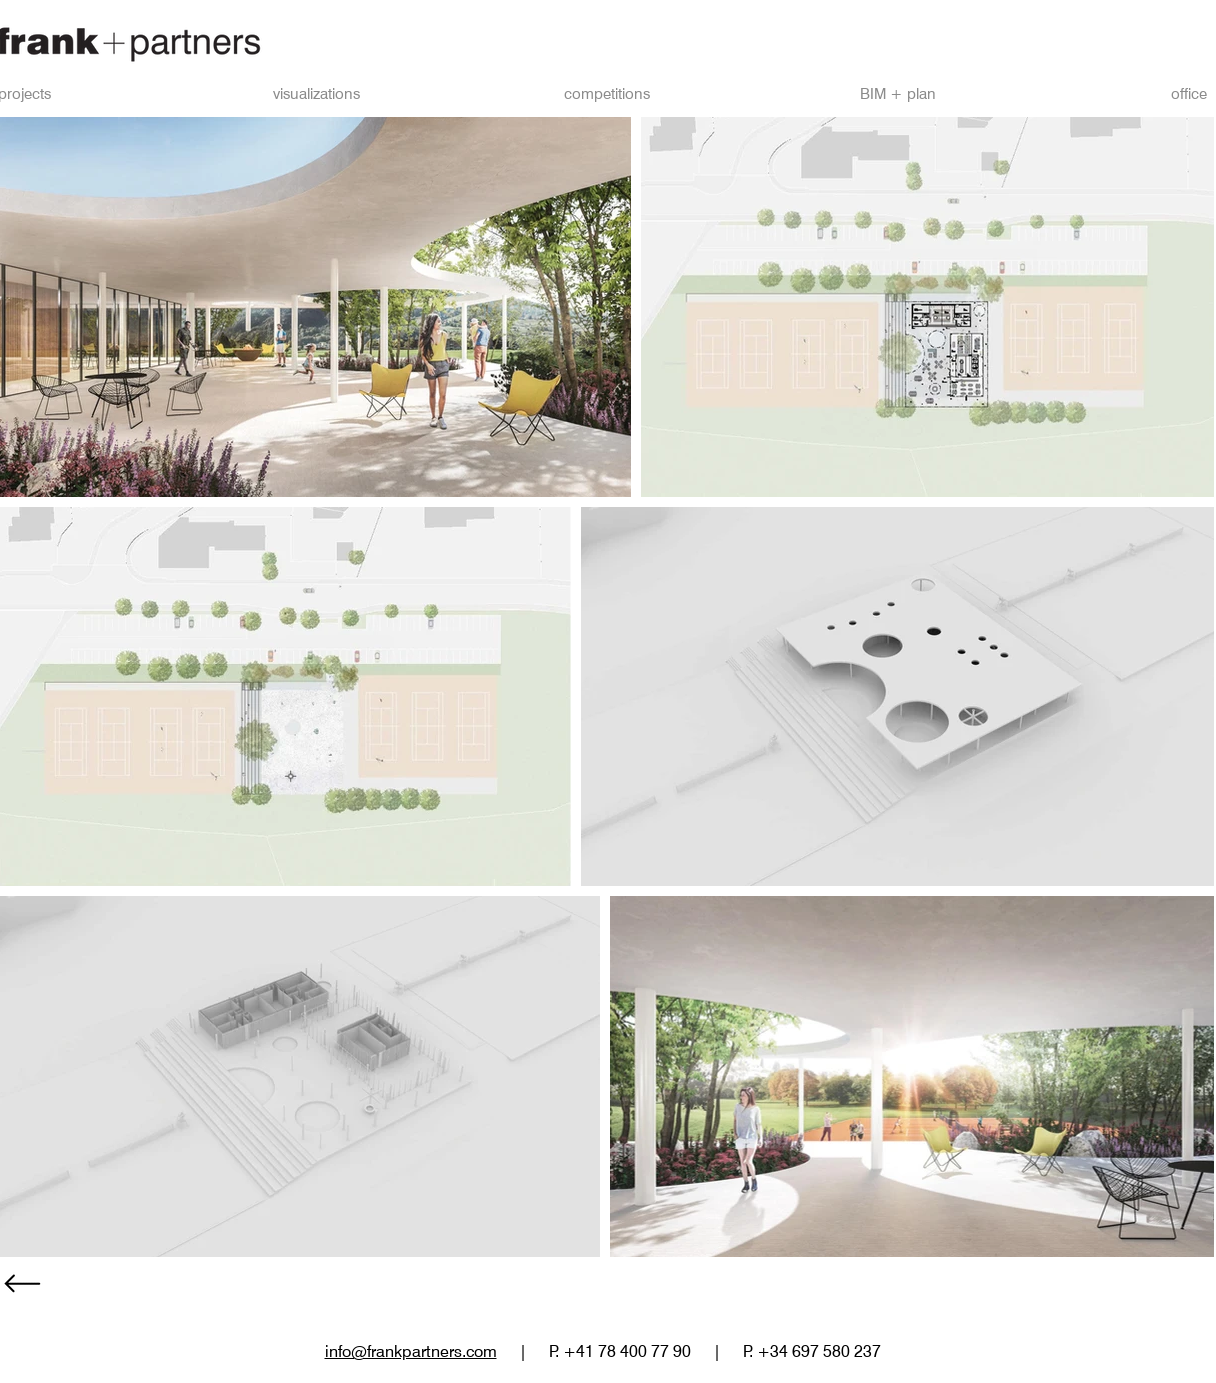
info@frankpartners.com (411, 1351)
